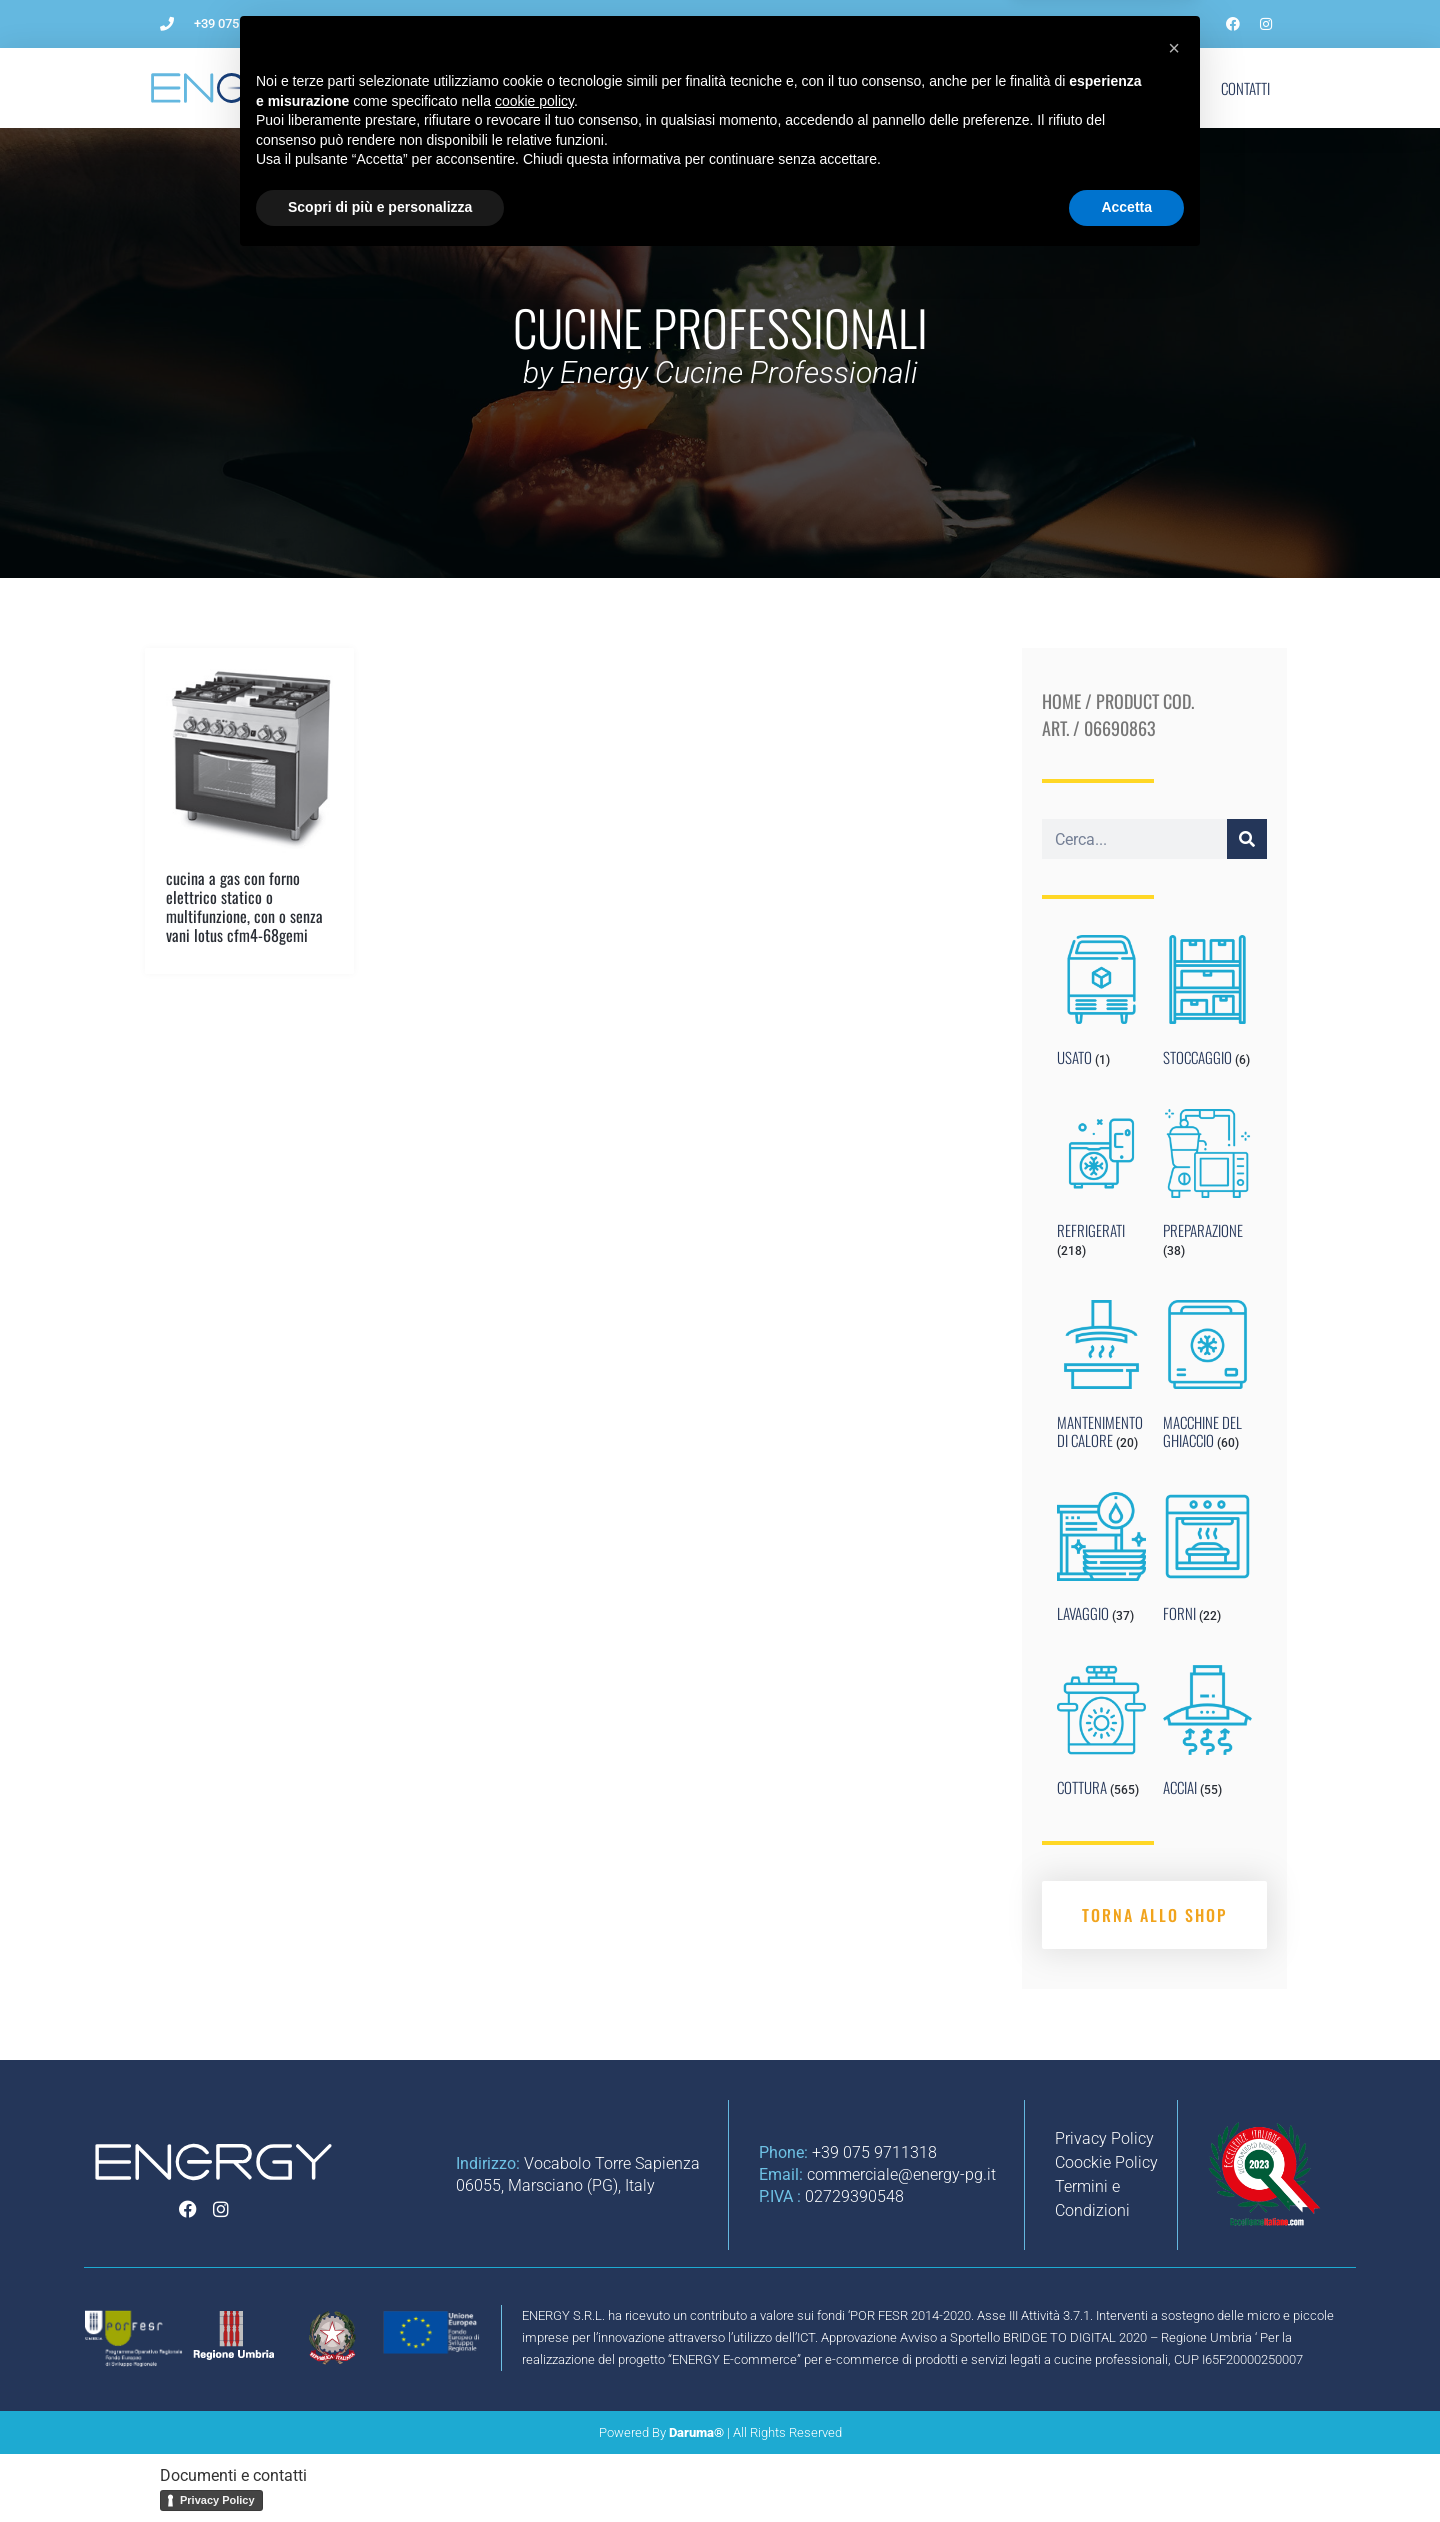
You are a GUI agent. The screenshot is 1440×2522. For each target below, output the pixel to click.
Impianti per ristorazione (787, 88)
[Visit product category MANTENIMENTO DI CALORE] (1101, 1379)
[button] (1174, 2308)
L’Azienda (443, 88)
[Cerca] (1247, 839)
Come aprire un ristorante (590, 88)
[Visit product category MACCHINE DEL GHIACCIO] (1207, 1379)
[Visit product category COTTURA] (1101, 1735)
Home (1061, 701)
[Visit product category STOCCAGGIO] (1207, 1005)
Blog (1013, 88)
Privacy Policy (217, 2500)
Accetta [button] (1126, 2467)
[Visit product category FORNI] (1207, 1562)
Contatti (1245, 88)
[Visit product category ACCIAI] (1207, 1735)
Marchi (1089, 88)
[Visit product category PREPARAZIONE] (1207, 1188)
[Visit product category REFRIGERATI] (1101, 1188)
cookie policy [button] (534, 2361)
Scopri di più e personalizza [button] (380, 2467)
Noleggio (930, 88)
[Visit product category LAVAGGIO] (1101, 1562)
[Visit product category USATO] (1101, 1005)
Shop (1166, 88)
